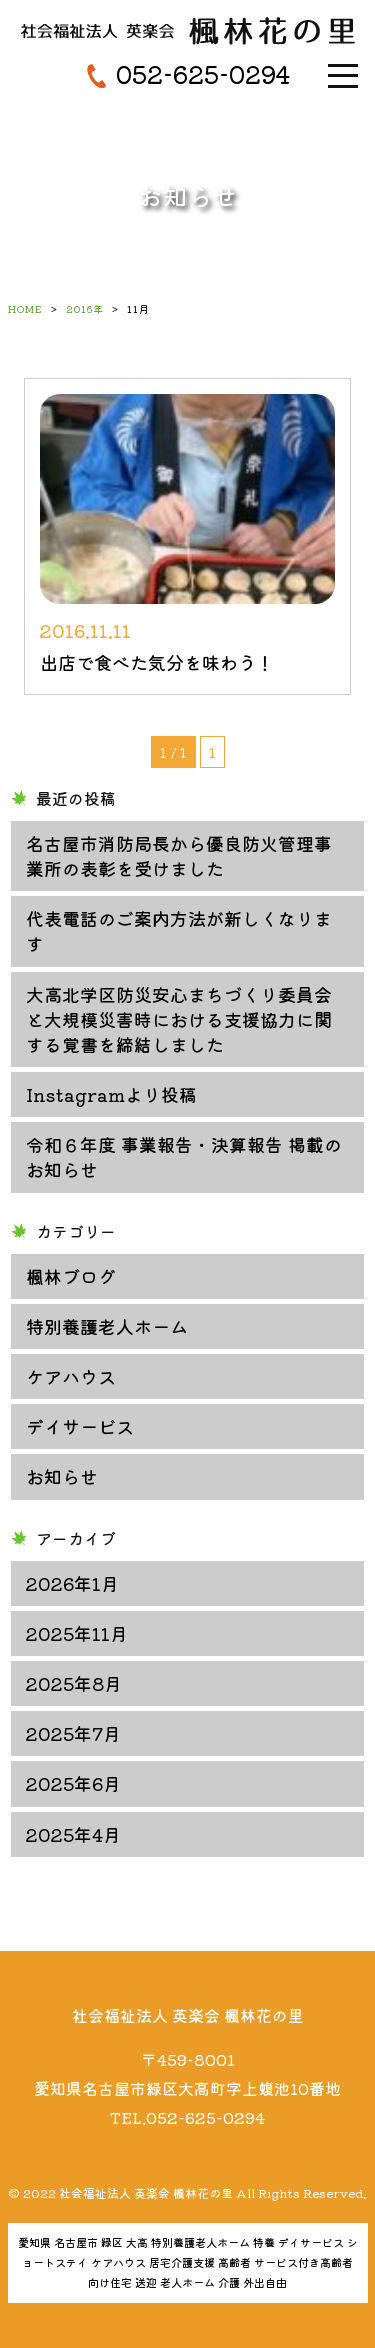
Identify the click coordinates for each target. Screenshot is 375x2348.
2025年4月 (73, 1834)
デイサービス (80, 1426)
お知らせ (62, 1476)
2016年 (85, 308)
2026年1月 (72, 1583)
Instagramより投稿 (111, 1094)
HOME (25, 308)
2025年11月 (77, 1633)
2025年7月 (73, 1733)
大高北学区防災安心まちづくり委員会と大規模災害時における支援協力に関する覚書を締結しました (179, 1019)
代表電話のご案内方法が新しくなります (179, 930)
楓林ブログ (71, 1276)
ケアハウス (71, 1376)
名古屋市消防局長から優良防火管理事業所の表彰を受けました (179, 855)
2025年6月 (73, 1783)
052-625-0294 (203, 73)
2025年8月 (74, 1683)
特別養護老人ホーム (107, 1326)
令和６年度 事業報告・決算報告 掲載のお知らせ (184, 1156)
